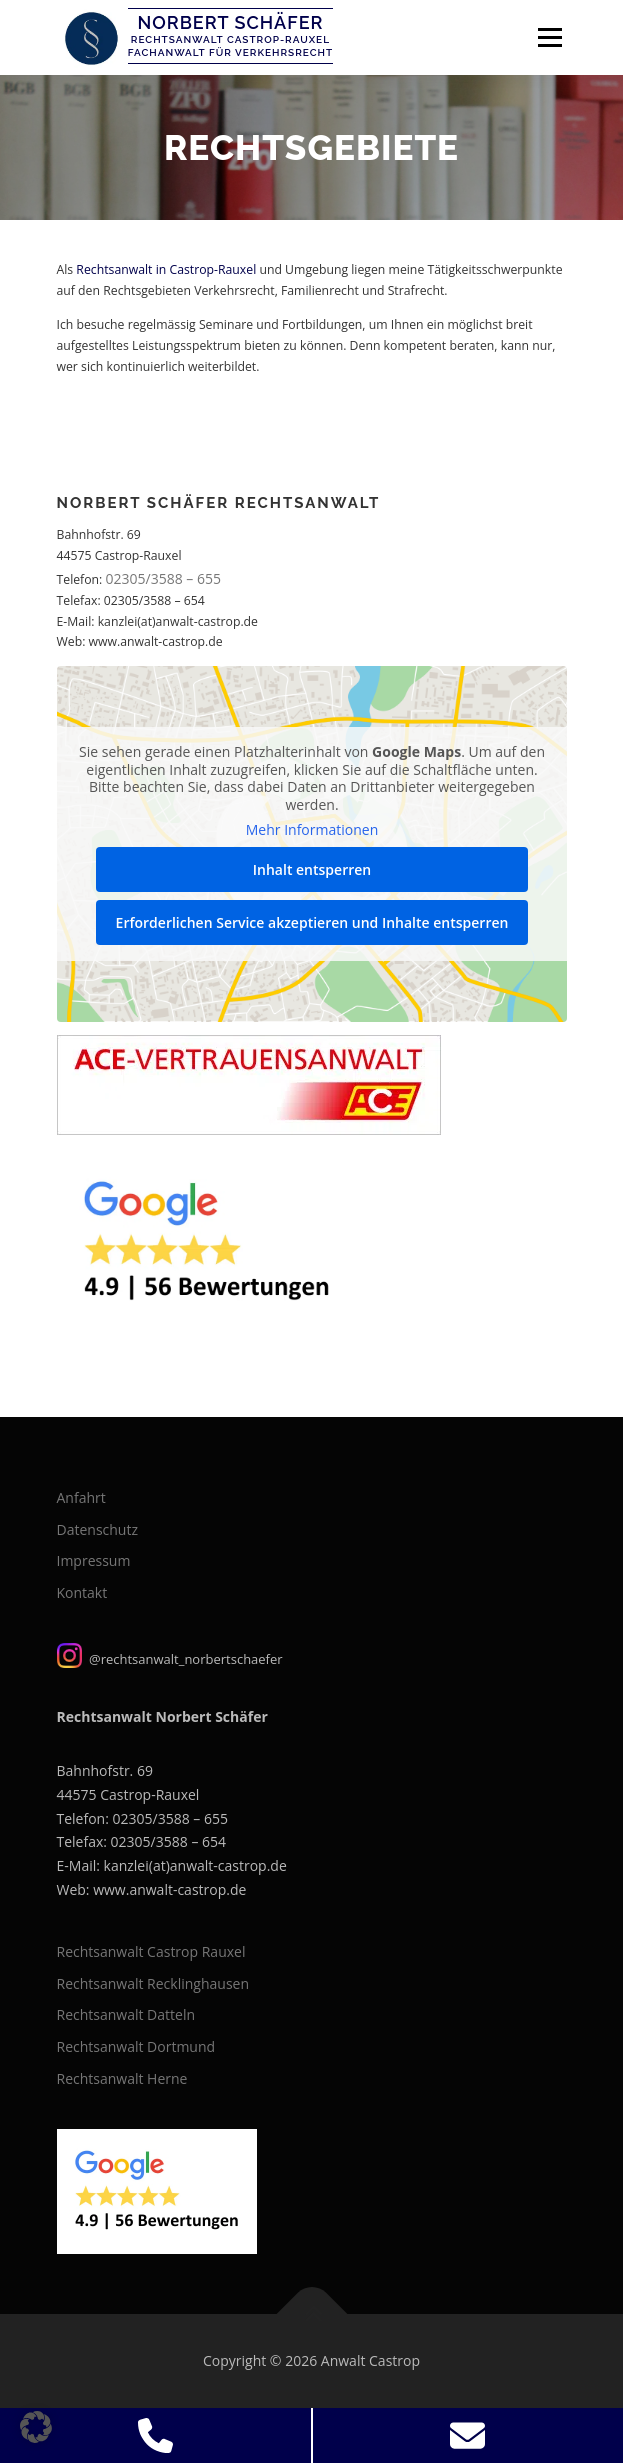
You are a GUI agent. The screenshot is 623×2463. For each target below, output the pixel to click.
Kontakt (82, 1592)
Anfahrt (81, 1497)
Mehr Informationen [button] (311, 831)
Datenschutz (97, 1529)
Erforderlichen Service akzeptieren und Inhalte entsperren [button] (311, 922)
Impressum (94, 1560)
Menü (548, 37)
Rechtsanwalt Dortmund (136, 2046)
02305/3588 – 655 (163, 578)
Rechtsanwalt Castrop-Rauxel (230, 39)
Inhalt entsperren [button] (311, 869)
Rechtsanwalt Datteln (126, 2014)
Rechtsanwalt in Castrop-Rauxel (166, 269)
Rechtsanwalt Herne (122, 2078)
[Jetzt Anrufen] (156, 2435)
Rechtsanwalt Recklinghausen (153, 1983)
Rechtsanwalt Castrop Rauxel (151, 1951)
